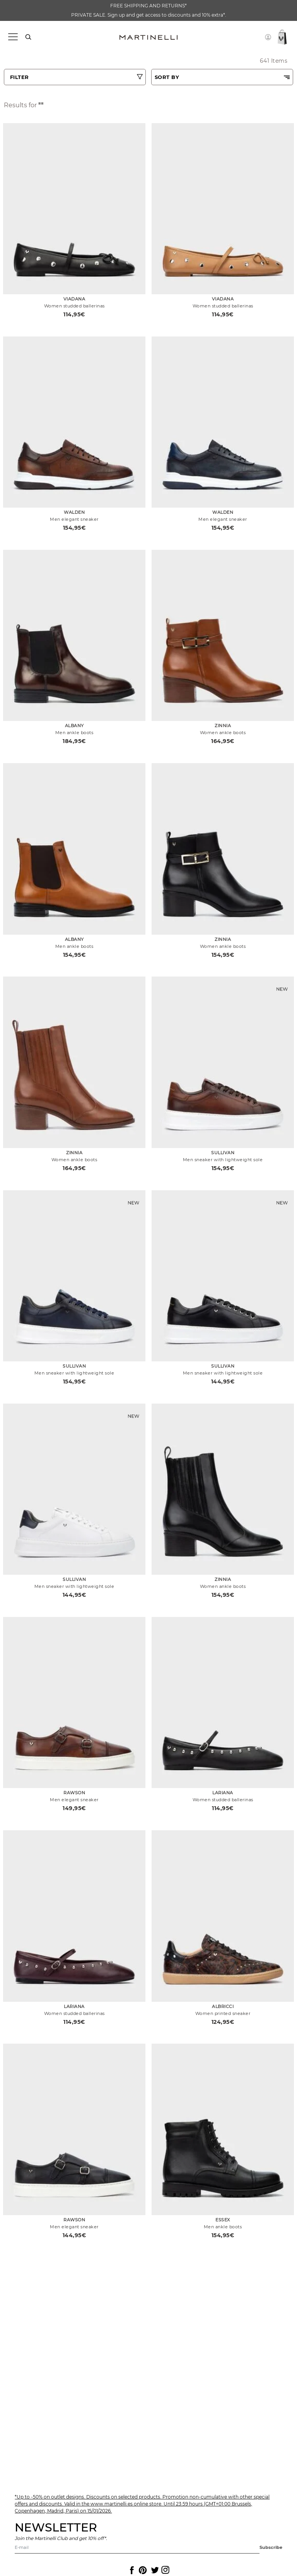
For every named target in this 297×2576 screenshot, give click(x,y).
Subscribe (270, 2547)
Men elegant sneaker (74, 519)
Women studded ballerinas (74, 306)
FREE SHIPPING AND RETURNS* (148, 6)
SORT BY (167, 77)
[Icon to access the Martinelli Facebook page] (131, 2570)
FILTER (19, 77)
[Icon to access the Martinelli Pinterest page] (142, 2570)
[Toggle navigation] (12, 37)
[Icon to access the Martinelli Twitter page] (153, 2570)
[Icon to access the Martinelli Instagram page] (165, 2570)
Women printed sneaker (223, 2013)
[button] (268, 37)
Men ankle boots (74, 732)
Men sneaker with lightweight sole (223, 1159)
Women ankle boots (223, 732)
